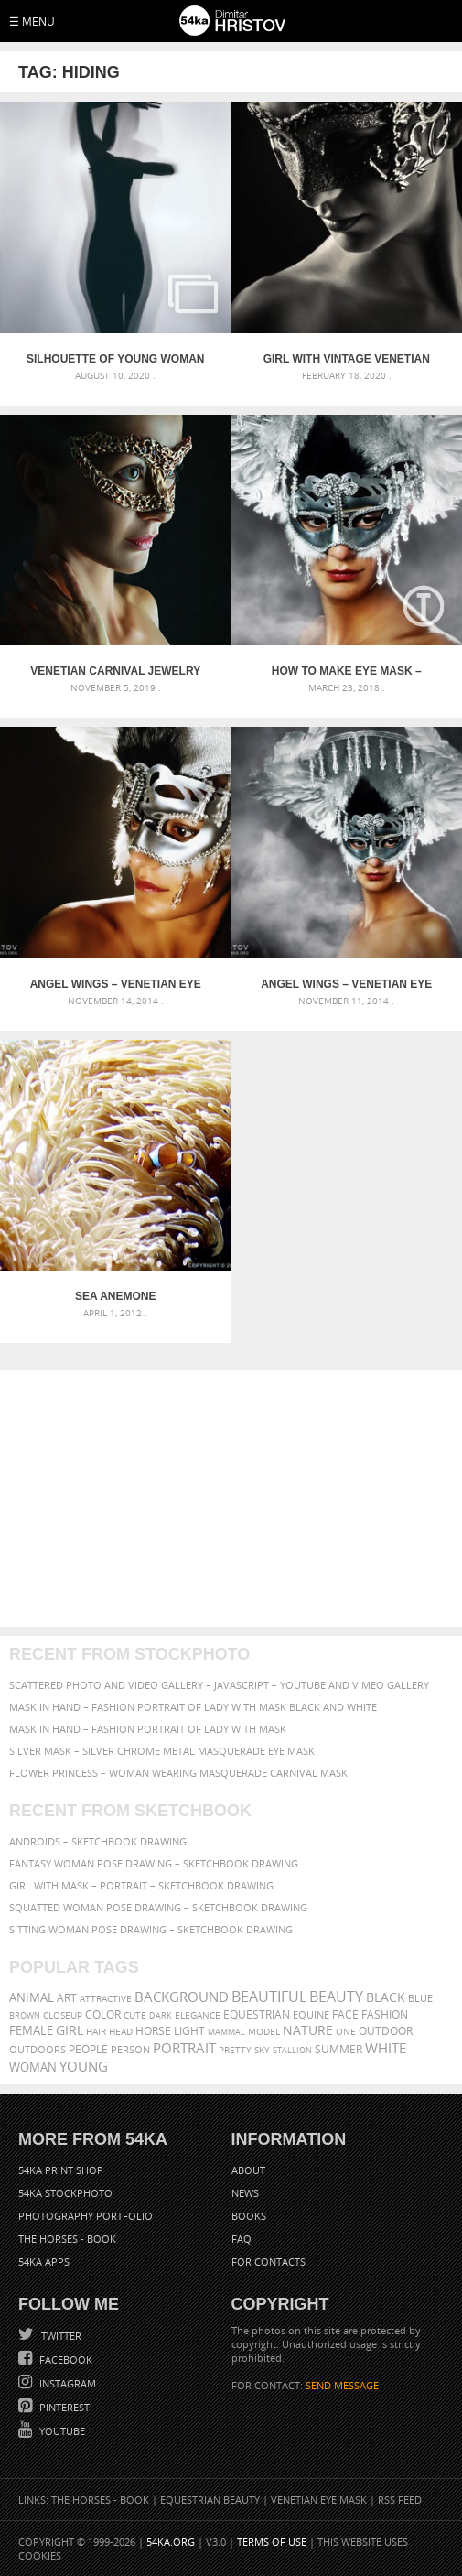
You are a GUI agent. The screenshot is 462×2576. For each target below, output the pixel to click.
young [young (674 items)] (83, 2066)
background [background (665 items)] (181, 1997)
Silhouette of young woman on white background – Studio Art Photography (115, 358)
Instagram (66, 2383)
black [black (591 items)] (385, 1997)
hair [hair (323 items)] (96, 2031)
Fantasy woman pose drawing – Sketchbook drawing (153, 1863)
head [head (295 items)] (121, 2032)
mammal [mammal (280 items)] (226, 2032)
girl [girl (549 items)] (69, 2030)
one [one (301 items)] (346, 2032)
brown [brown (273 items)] (24, 2015)
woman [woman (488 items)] (33, 2067)
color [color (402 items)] (103, 2014)
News (245, 2193)
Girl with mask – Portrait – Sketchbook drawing (141, 1885)
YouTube (61, 2431)
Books (248, 2216)
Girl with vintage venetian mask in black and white (346, 358)
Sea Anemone (115, 1296)
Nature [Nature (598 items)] (308, 2030)
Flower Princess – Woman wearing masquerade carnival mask (178, 1773)
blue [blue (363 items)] (420, 1998)
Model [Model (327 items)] (264, 2031)
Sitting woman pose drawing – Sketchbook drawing (151, 1929)
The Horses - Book (67, 2239)
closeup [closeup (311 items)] (62, 2014)
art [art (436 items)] (67, 1998)
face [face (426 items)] (345, 2014)
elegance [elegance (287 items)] (197, 2015)
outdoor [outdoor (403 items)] (386, 2031)
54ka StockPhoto (65, 2193)
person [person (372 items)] (130, 2049)
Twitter (59, 2336)
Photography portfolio (85, 2216)
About (248, 2170)
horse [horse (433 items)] (153, 2031)
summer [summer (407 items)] (338, 2049)
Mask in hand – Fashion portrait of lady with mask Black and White (193, 1707)
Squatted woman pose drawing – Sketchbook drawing (158, 1907)
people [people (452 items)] (88, 2049)
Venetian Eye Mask (319, 2499)
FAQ (241, 2239)
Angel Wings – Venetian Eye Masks (346, 984)
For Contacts (268, 2261)
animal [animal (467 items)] (31, 1998)
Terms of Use (271, 2542)
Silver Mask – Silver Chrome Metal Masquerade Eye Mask (162, 1751)
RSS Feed (400, 2499)
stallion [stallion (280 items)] (292, 2050)
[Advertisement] (231, 1498)
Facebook (64, 2359)
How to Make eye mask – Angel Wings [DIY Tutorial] (346, 671)
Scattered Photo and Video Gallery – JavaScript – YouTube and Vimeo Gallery (219, 1685)
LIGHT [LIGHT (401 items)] (189, 2031)
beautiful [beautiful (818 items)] (268, 1996)
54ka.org (170, 2542)
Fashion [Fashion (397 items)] (384, 2014)
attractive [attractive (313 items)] (106, 1998)
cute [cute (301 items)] (135, 2015)
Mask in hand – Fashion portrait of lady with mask (147, 1729)
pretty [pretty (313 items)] (235, 2049)
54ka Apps (44, 2261)
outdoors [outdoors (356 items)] (37, 2049)
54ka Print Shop (60, 2170)
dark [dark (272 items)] (160, 2015)
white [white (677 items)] (385, 2048)
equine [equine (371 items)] (311, 2014)
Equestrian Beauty (210, 2499)
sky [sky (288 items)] (262, 2050)
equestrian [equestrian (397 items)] (256, 2014)
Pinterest (63, 2407)
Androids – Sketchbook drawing (98, 1841)
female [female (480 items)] (31, 2031)
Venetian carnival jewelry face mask (115, 671)
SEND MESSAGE (342, 2385)
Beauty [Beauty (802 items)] (336, 1996)
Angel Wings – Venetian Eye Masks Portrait (115, 984)
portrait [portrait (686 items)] (184, 2048)
